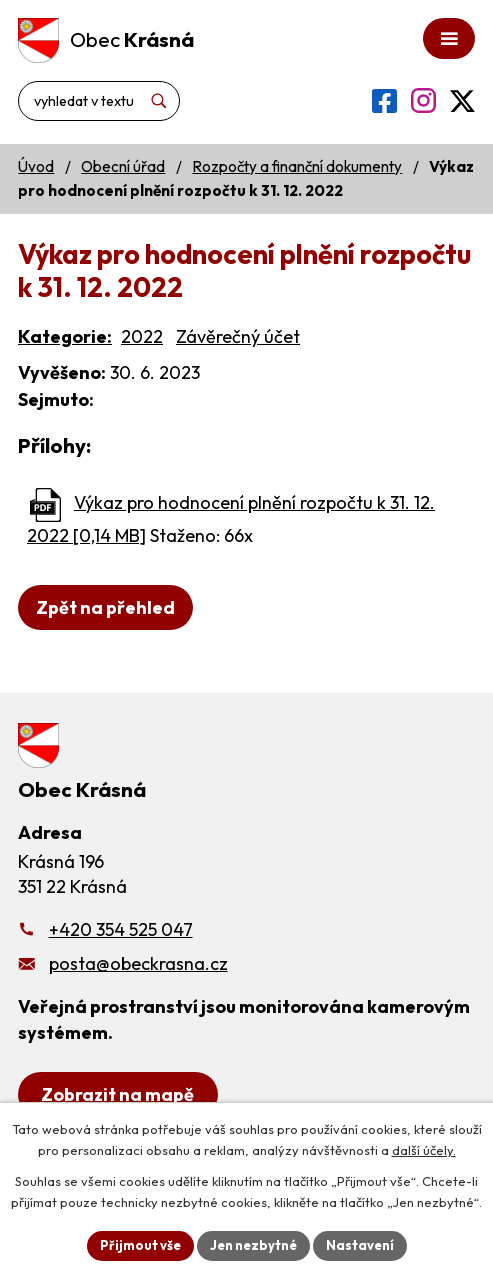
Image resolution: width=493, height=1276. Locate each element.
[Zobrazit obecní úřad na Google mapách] (118, 1094)
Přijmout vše (140, 1245)
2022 (142, 336)
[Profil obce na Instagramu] (423, 100)
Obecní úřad (123, 166)
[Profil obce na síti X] (462, 101)
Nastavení (360, 1245)
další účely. (424, 1150)
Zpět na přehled (105, 607)
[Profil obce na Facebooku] (384, 101)
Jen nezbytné (253, 1245)
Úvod (36, 166)
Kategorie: (65, 336)
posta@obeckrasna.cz (138, 963)
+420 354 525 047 (121, 929)
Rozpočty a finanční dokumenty (297, 166)
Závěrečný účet (238, 336)
